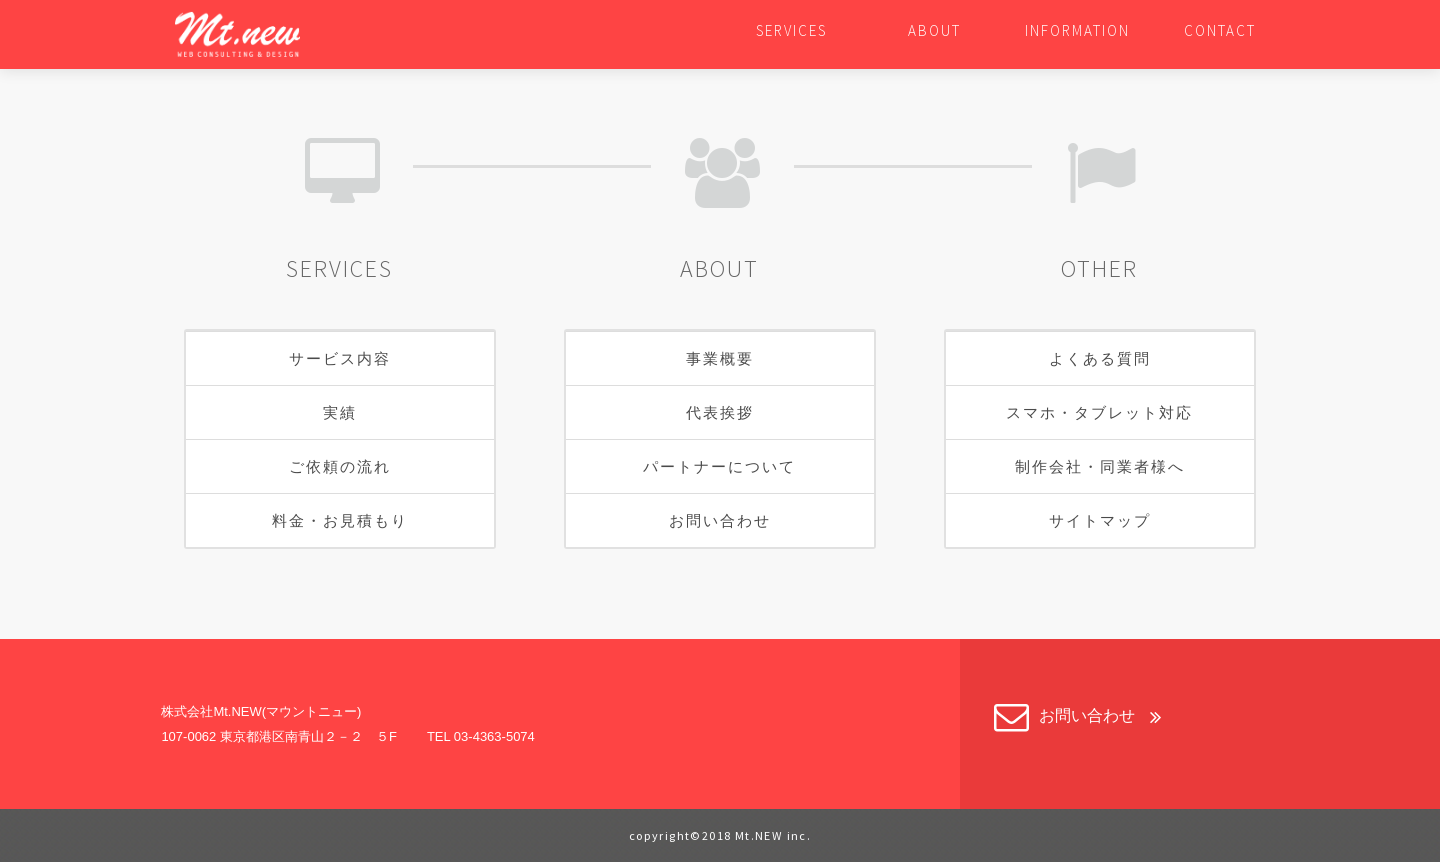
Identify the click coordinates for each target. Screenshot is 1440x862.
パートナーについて (719, 466)
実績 (340, 412)
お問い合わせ (720, 520)
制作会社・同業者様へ (1100, 466)
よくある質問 (1100, 358)
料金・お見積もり (340, 520)
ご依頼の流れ (340, 466)
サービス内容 (340, 358)
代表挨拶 (720, 412)
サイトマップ (1100, 520)
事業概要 (720, 358)
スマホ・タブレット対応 (1099, 412)
